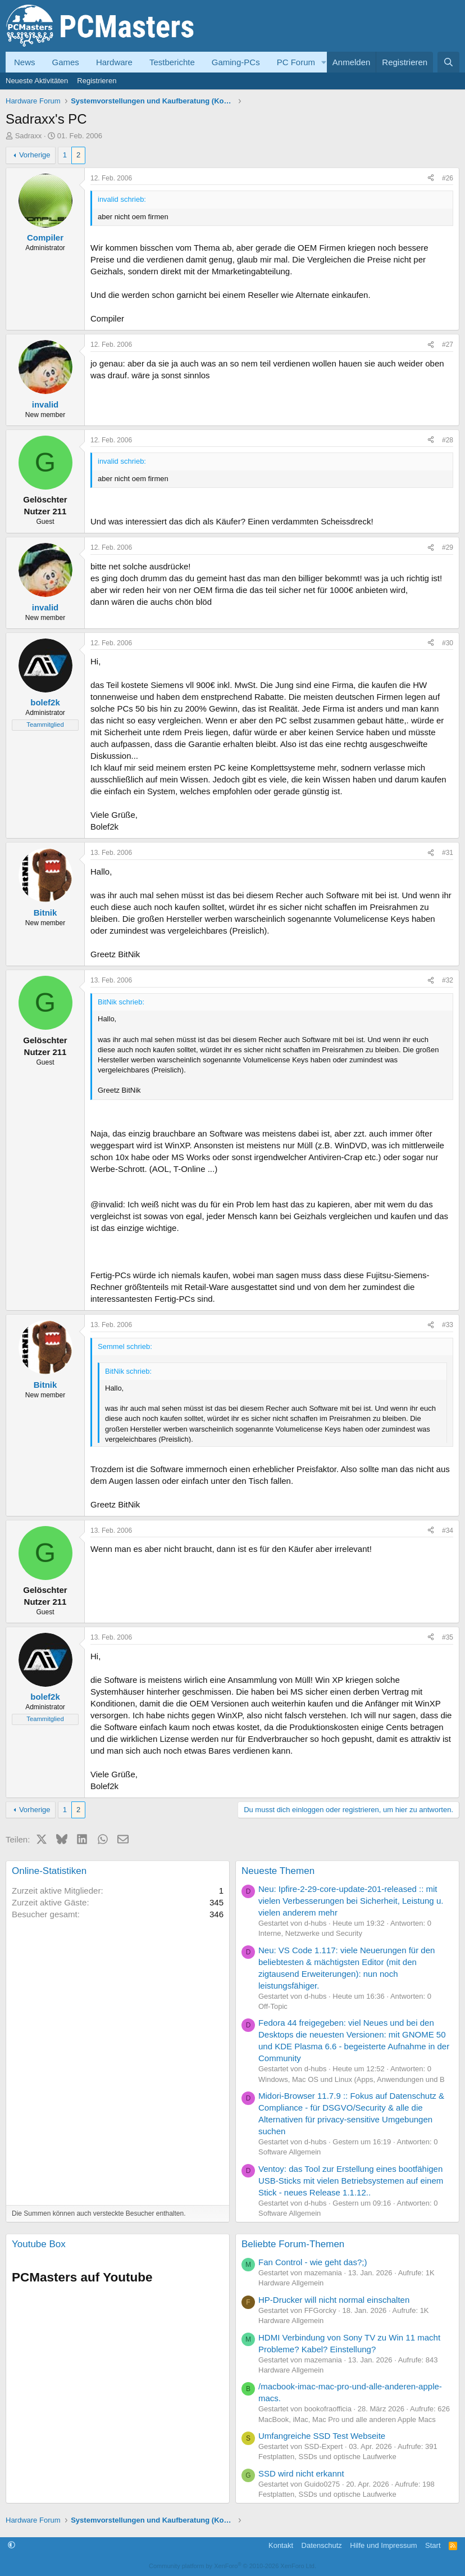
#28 (447, 440)
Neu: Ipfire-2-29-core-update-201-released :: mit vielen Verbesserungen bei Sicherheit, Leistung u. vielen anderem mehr (350, 1900)
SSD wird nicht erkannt (301, 2473)
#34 (447, 1530)
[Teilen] (430, 178)
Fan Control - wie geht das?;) (312, 2262)
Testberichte (172, 62)
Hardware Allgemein (290, 2283)
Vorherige (35, 155)
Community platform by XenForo (232, 2566)
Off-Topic (273, 2006)
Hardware (114, 62)
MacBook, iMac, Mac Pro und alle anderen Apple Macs (347, 2419)
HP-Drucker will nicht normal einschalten (333, 2300)
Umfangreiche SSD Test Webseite (321, 2436)
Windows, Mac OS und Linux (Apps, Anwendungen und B (351, 2079)
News (24, 62)
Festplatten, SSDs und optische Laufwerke (327, 2456)
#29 (447, 547)
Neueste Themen (277, 1871)
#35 (447, 1637)
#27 (447, 344)
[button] (324, 62)
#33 (447, 1325)
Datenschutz (322, 2545)
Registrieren (96, 80)
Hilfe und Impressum (383, 2545)
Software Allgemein (289, 2152)
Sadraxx (28, 136)
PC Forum (296, 62)
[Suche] (448, 62)
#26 (447, 178)
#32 (447, 980)
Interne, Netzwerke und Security (310, 1933)
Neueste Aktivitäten (37, 80)
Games (65, 62)
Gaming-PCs (236, 62)
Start (432, 2545)
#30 (447, 643)
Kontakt (280, 2545)
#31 (447, 853)
